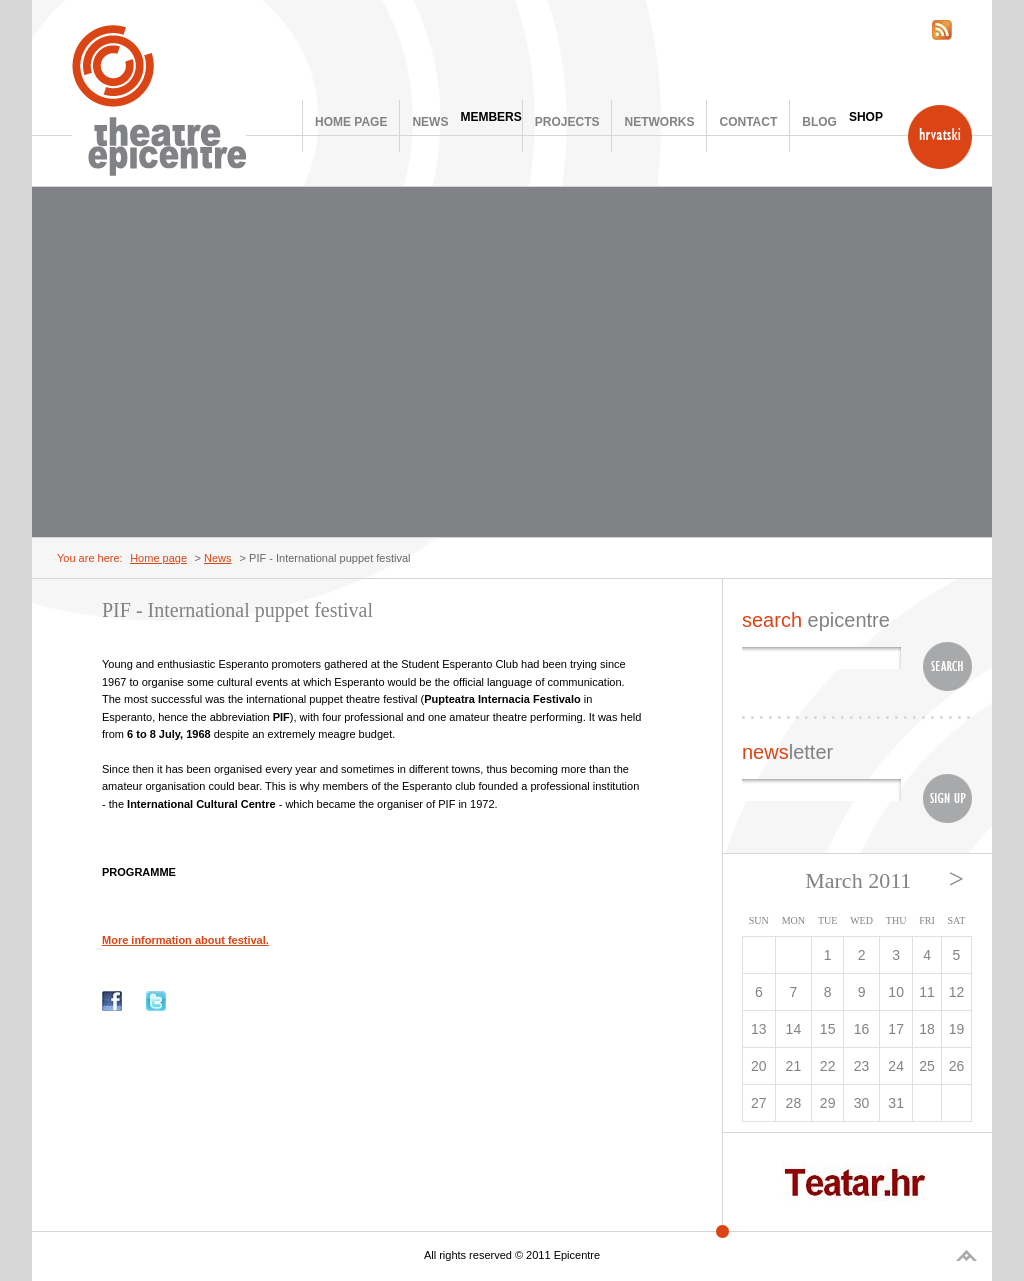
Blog (819, 122)
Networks (659, 122)
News (430, 122)
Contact (748, 122)
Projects (567, 122)
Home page (351, 122)
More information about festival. (185, 940)
